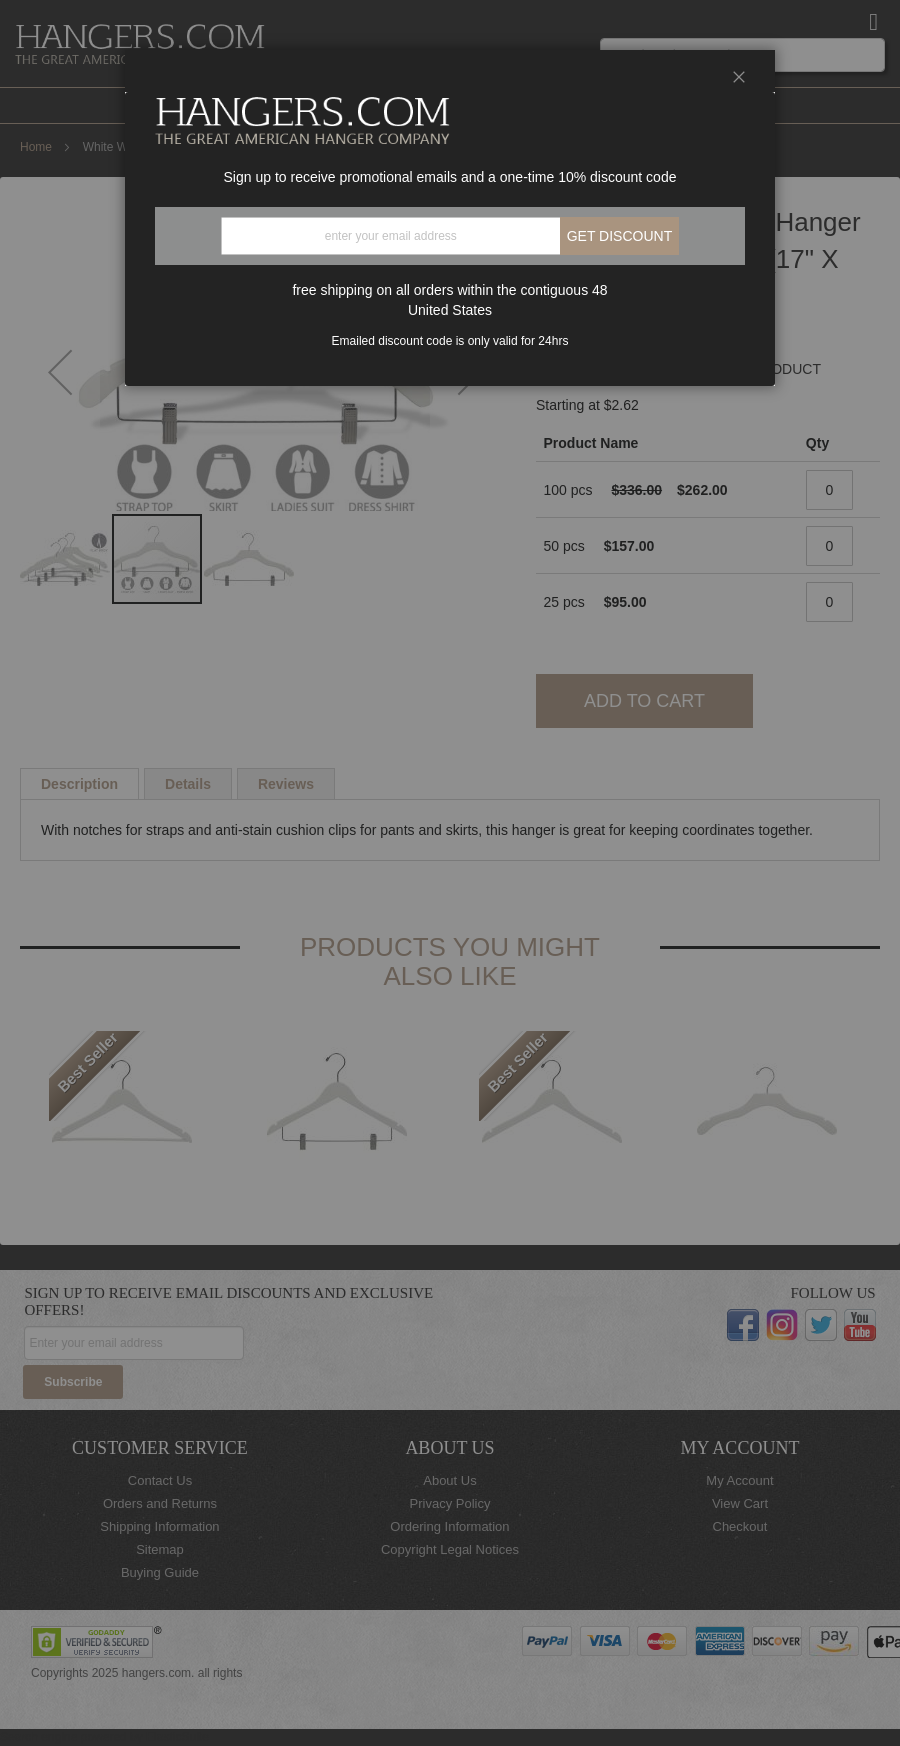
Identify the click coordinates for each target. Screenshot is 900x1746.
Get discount (620, 236)
